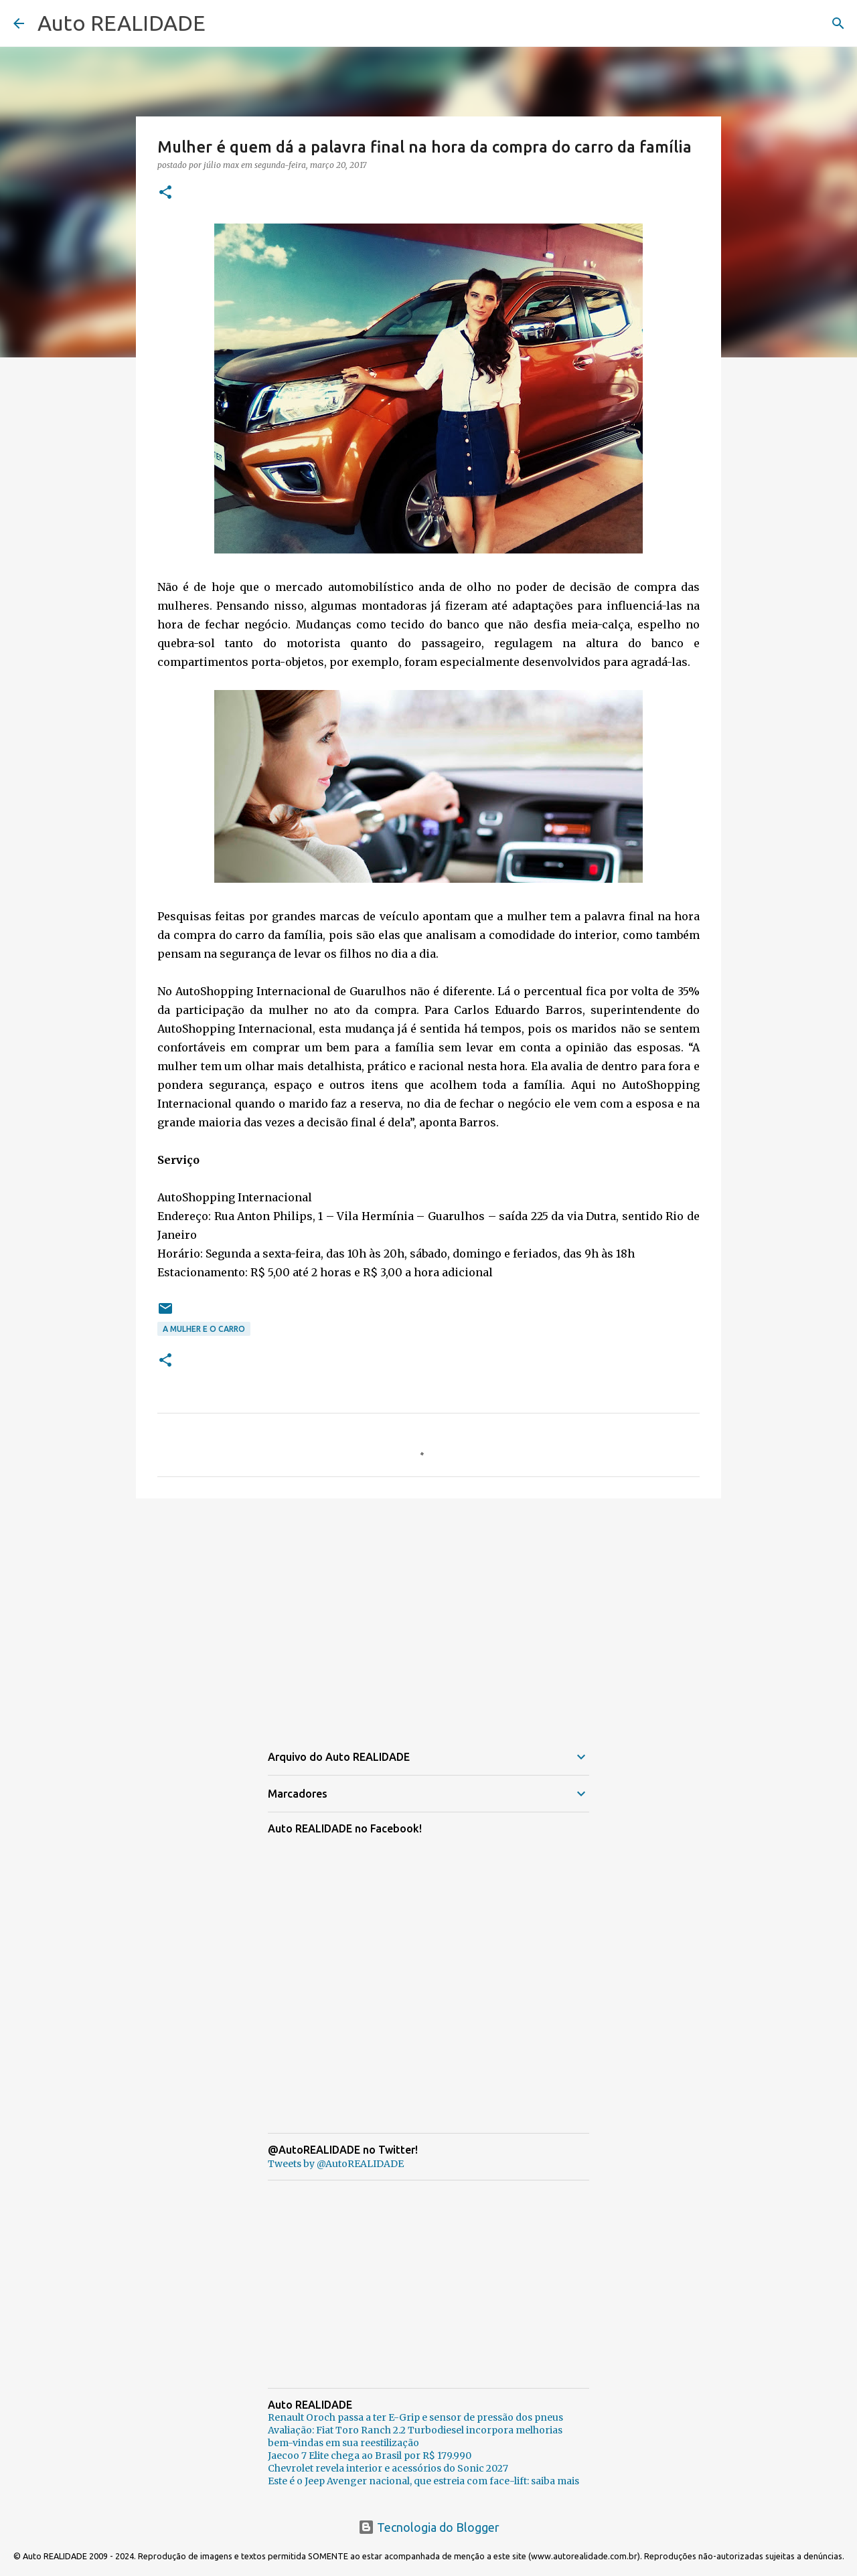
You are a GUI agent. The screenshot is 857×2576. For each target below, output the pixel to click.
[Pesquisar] (838, 23)
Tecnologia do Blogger (428, 2527)
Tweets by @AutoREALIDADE (336, 2164)
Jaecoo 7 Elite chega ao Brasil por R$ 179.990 (369, 2456)
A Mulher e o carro (204, 1328)
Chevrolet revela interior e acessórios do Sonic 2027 (388, 2468)
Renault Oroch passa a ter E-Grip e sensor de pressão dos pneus (415, 2417)
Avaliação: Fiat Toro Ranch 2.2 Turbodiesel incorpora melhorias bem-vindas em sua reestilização (415, 2436)
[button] (165, 193)
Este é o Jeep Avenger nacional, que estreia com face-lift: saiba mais (423, 2481)
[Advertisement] (428, 1612)
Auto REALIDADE (121, 23)
